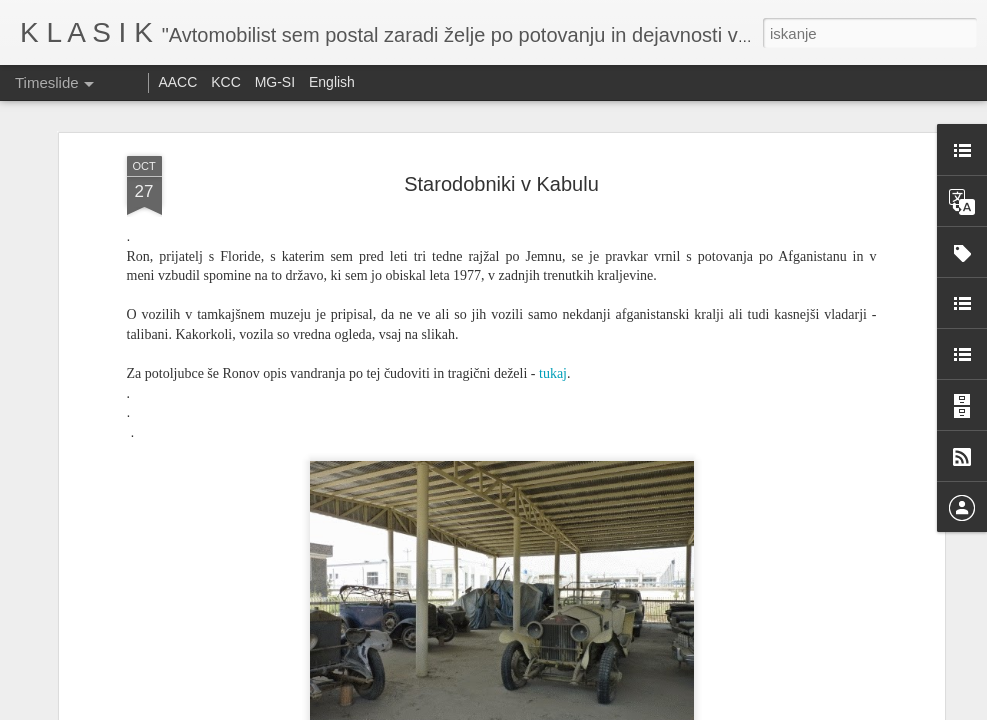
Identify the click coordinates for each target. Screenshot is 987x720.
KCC (226, 82)
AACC (177, 82)
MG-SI (275, 82)
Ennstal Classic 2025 (755, 690)
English (332, 82)
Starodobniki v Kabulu (501, 128)
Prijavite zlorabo (615, 709)
